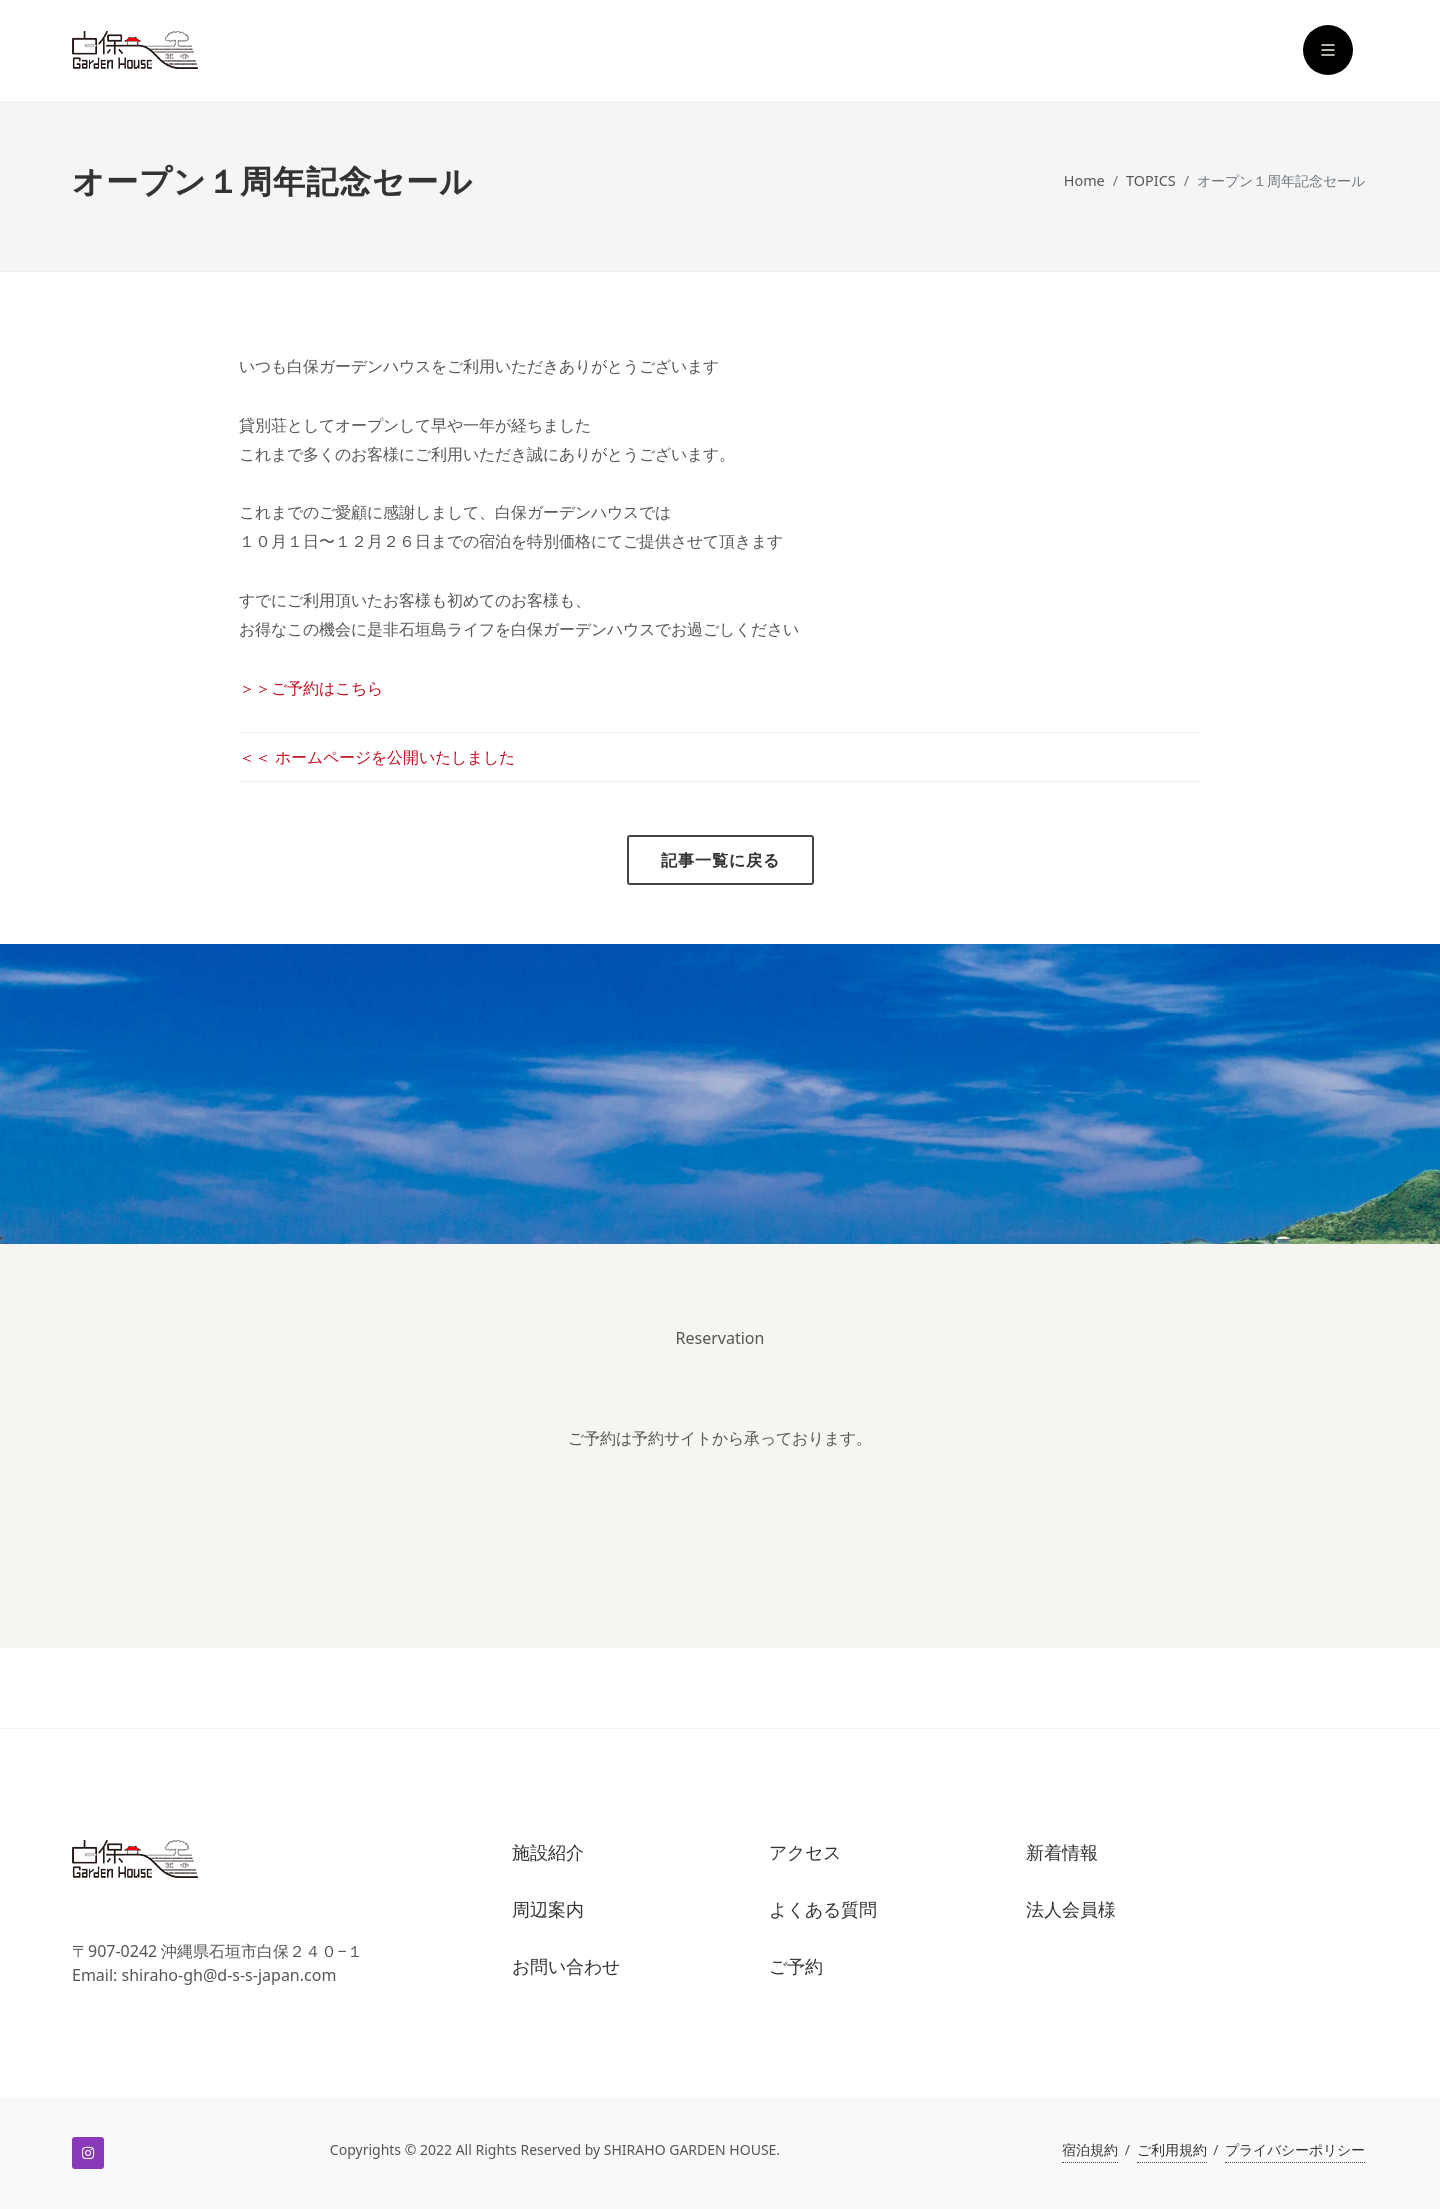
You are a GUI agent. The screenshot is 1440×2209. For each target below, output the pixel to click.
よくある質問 (823, 1909)
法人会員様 (1071, 1909)
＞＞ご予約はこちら (311, 688)
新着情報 (1062, 1852)
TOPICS (1151, 180)
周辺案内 (548, 1909)
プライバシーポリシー (1295, 2149)
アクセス (805, 1852)
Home (1084, 180)
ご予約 (796, 1966)
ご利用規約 (1172, 2149)
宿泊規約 (1090, 2149)
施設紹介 (548, 1852)
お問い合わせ (566, 1966)
